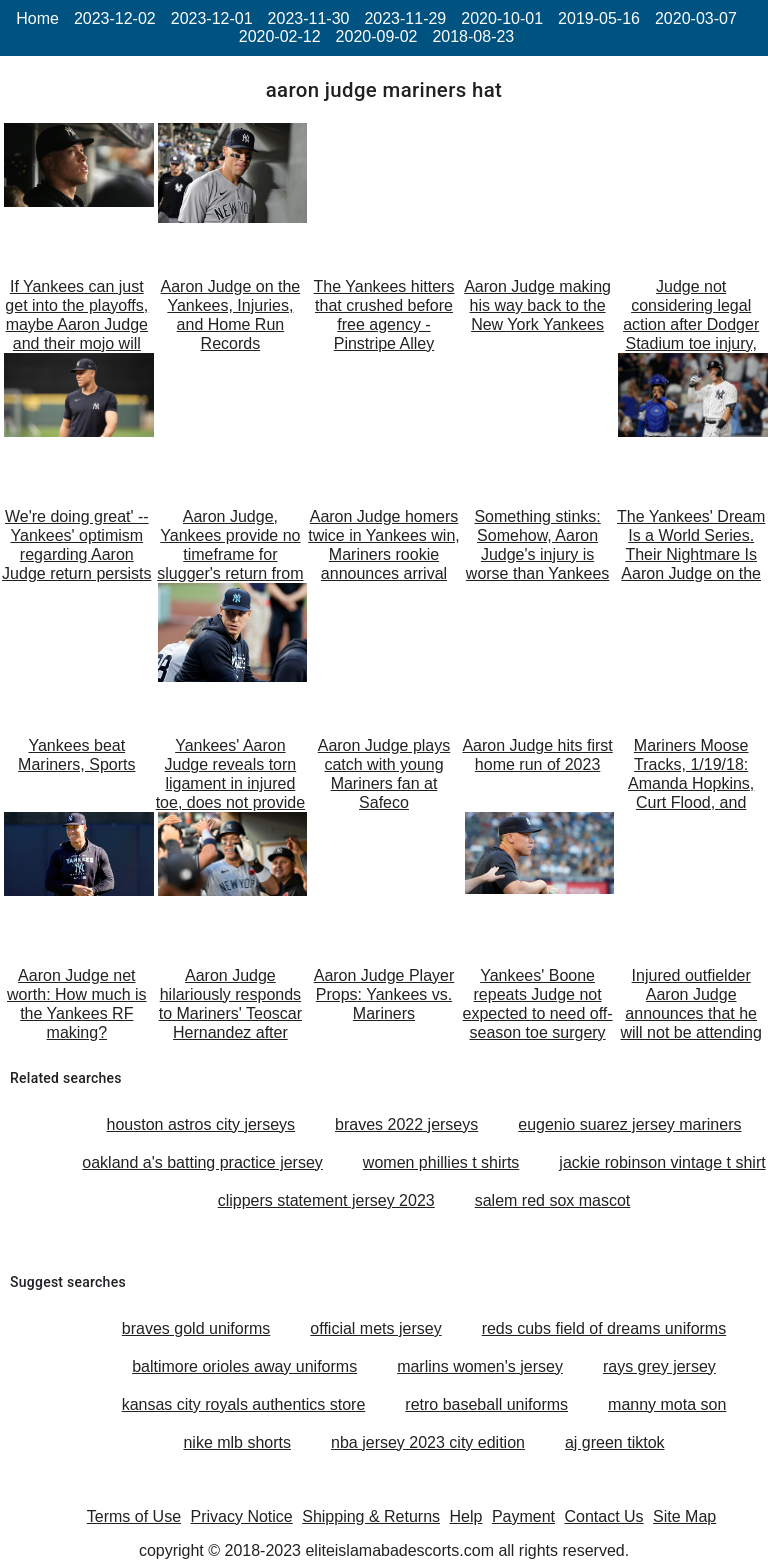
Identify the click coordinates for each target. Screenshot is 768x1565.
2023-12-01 (212, 18)
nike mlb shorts (237, 1442)
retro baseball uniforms (486, 1404)
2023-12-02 (115, 18)
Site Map (684, 1516)
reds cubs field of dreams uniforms (604, 1328)
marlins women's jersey (480, 1366)
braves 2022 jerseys (406, 1124)
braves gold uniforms (196, 1328)
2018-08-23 (473, 36)
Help (466, 1516)
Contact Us (603, 1516)
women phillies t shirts (441, 1162)
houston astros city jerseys (201, 1124)
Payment (523, 1516)
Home (37, 18)
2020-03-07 (696, 18)
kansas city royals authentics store (244, 1404)
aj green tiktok (615, 1442)
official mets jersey (375, 1328)
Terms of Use (134, 1516)
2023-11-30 (309, 18)
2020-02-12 (280, 36)
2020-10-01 (502, 18)
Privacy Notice (242, 1516)
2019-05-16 (599, 18)
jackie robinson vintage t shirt (662, 1162)
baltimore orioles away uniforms (244, 1366)
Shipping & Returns (371, 1516)
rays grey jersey (659, 1366)
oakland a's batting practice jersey (202, 1162)
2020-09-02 (377, 36)
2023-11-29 (405, 18)
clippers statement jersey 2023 (326, 1200)
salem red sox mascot (553, 1200)
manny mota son (667, 1404)
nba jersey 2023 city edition (428, 1442)
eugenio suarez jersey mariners (629, 1124)
